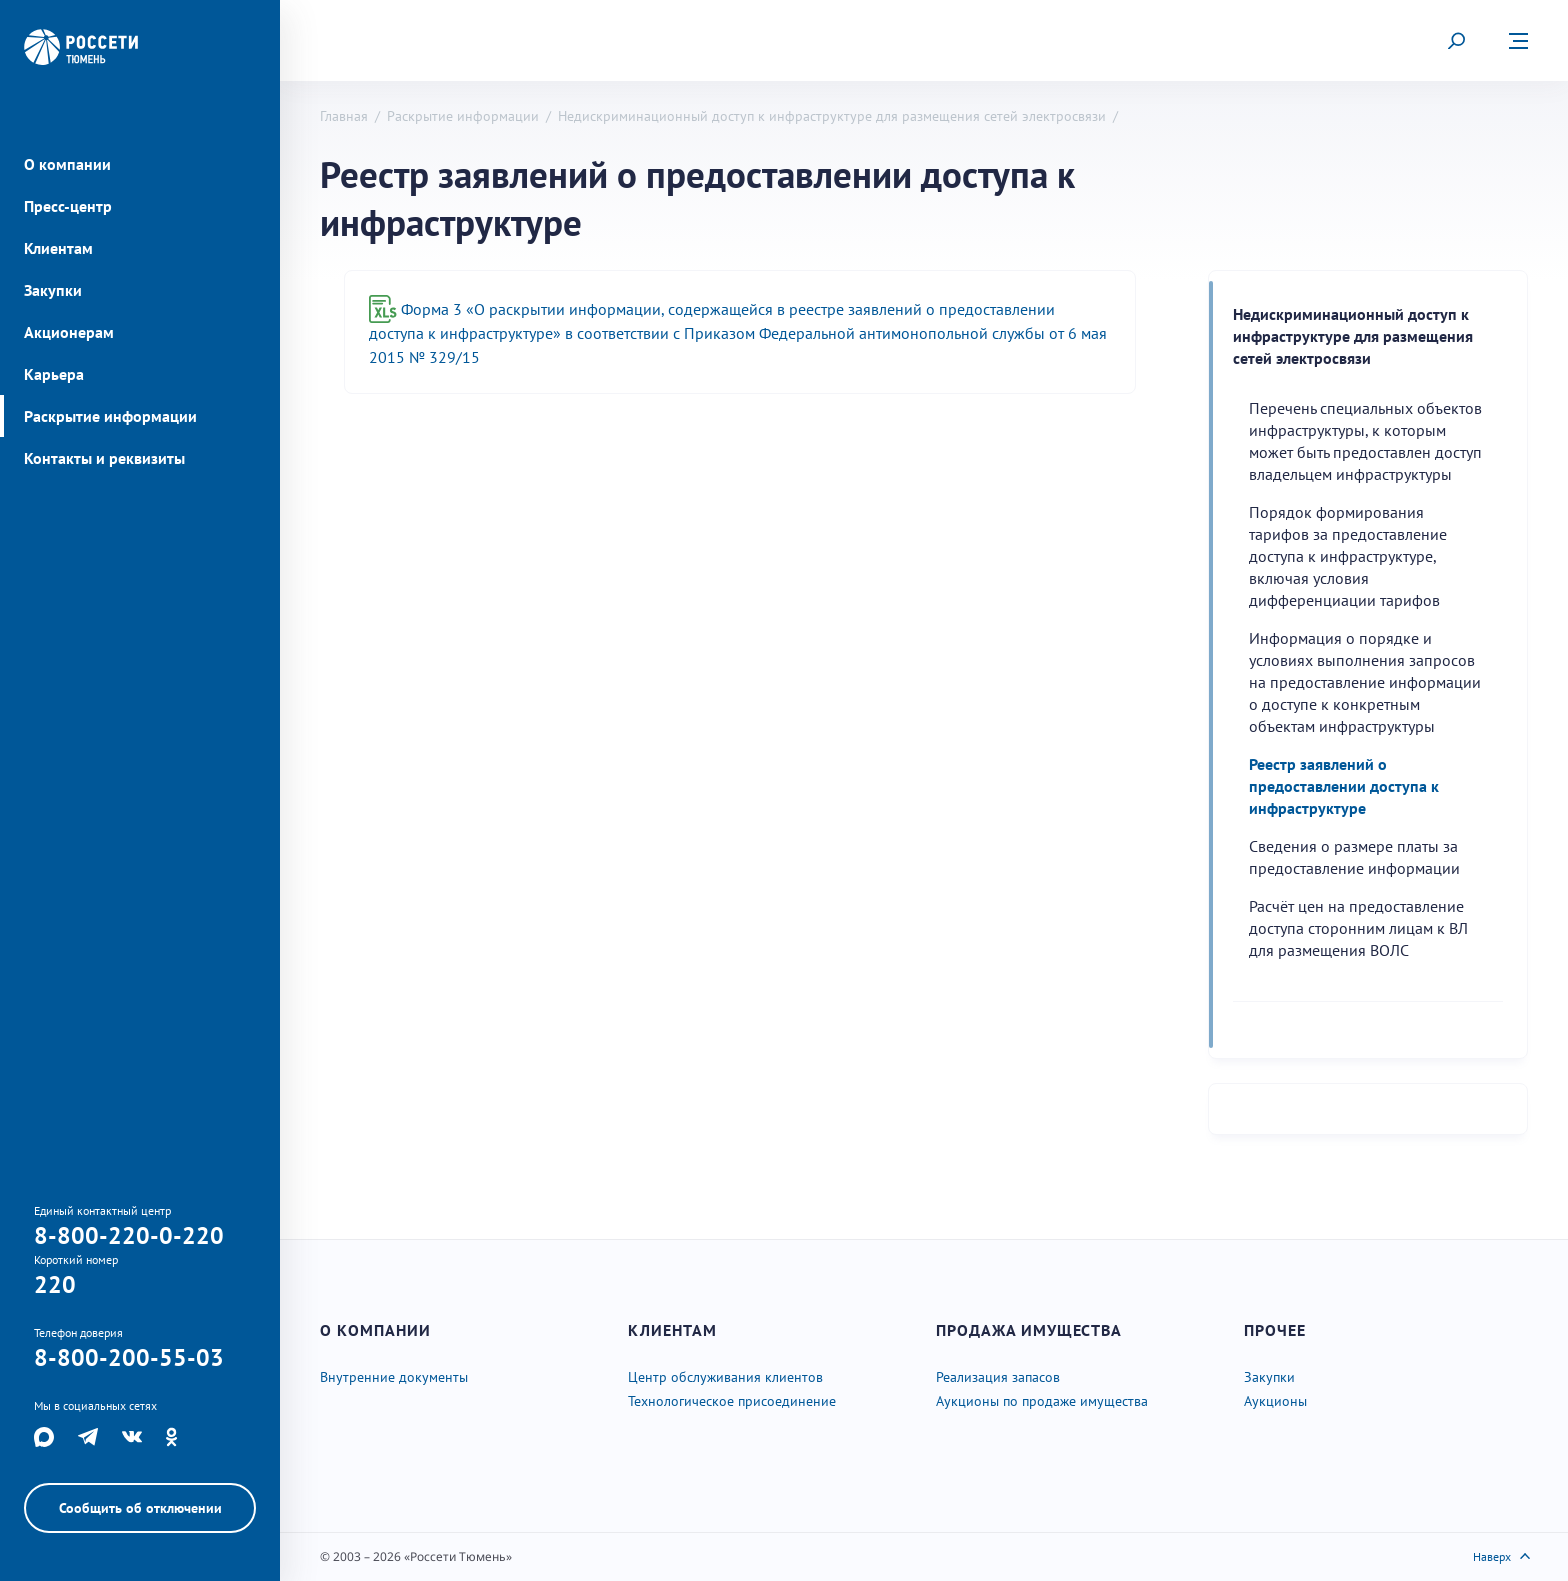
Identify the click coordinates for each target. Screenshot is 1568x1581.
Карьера (54, 374)
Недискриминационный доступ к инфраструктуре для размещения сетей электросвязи (832, 116)
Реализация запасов (998, 1377)
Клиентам (58, 248)
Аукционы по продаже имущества (1042, 1401)
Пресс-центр (68, 206)
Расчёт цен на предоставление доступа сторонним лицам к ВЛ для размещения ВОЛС (1358, 928)
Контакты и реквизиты (104, 458)
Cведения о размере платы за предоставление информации (1354, 857)
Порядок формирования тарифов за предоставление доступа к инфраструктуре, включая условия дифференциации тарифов (1348, 556)
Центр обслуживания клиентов (725, 1377)
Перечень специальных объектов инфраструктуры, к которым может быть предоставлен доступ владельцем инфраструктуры (1365, 441)
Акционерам (69, 332)
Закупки (53, 290)
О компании (67, 164)
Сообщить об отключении (140, 1508)
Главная (344, 116)
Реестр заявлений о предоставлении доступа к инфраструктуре (1344, 786)
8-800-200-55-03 (129, 1357)
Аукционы (1275, 1401)
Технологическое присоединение (732, 1401)
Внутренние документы (394, 1377)
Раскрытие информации (110, 416)
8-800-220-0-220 (129, 1235)
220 (55, 1284)
